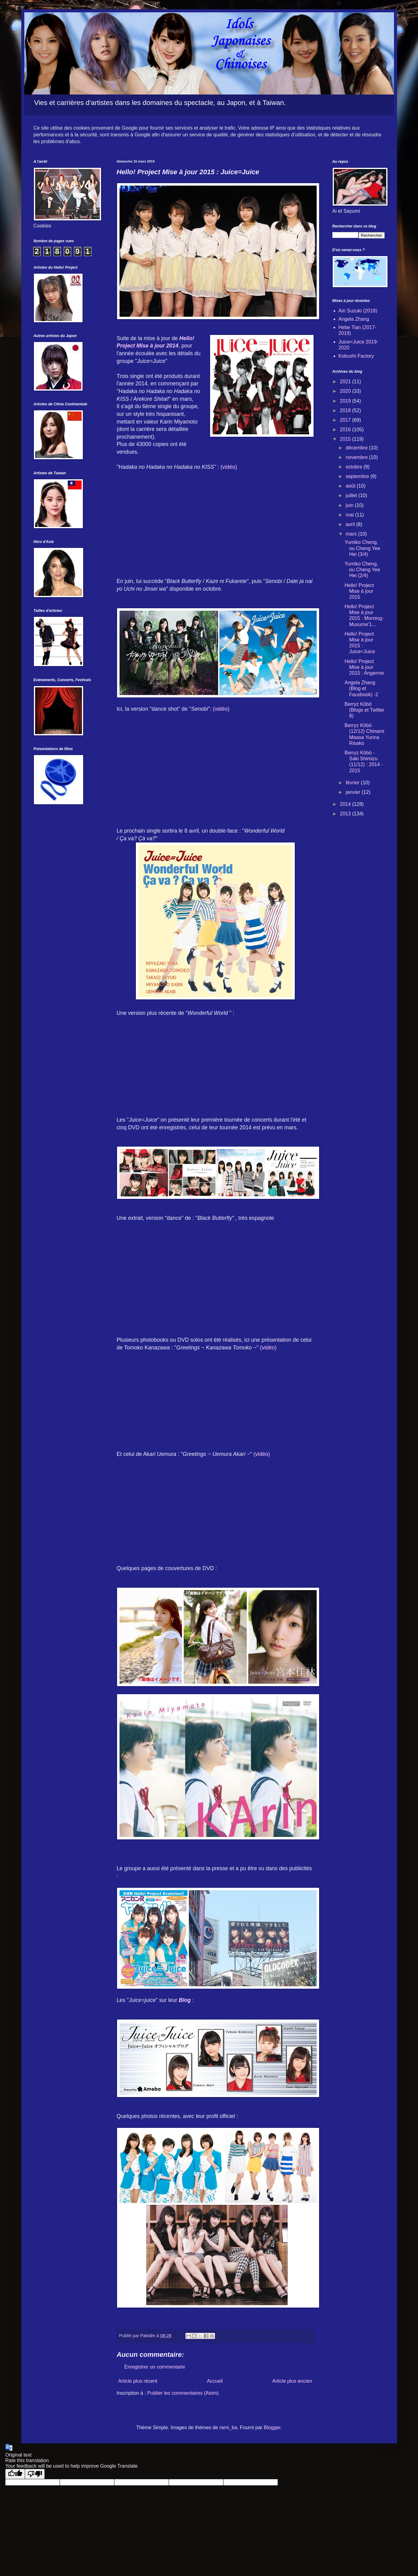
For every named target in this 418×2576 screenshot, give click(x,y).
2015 (346, 439)
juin (350, 505)
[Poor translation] (35, 2474)
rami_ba (228, 2427)
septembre (358, 476)
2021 (346, 381)
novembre (357, 457)
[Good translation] (15, 2474)
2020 (346, 391)
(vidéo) (229, 467)
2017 (346, 420)
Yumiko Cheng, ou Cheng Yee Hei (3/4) (362, 548)
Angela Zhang (354, 319)
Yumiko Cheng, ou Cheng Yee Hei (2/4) (362, 569)
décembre (357, 447)
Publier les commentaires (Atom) (183, 2393)
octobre (354, 466)
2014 (346, 804)
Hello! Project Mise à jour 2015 (359, 591)
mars (352, 533)
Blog (185, 2000)
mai (350, 514)
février (353, 782)
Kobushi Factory (356, 356)
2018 (346, 410)
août (351, 485)
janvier (354, 792)
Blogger (272, 2427)
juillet (352, 495)
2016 (346, 429)
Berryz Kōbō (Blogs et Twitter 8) (364, 709)
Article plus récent (137, 2381)
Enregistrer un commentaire (154, 2366)
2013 (346, 813)
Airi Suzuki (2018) (358, 310)
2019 (346, 401)
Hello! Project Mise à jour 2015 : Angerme (364, 667)
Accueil (215, 2381)
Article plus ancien (292, 2381)
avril (351, 524)
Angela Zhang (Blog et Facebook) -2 (361, 688)
